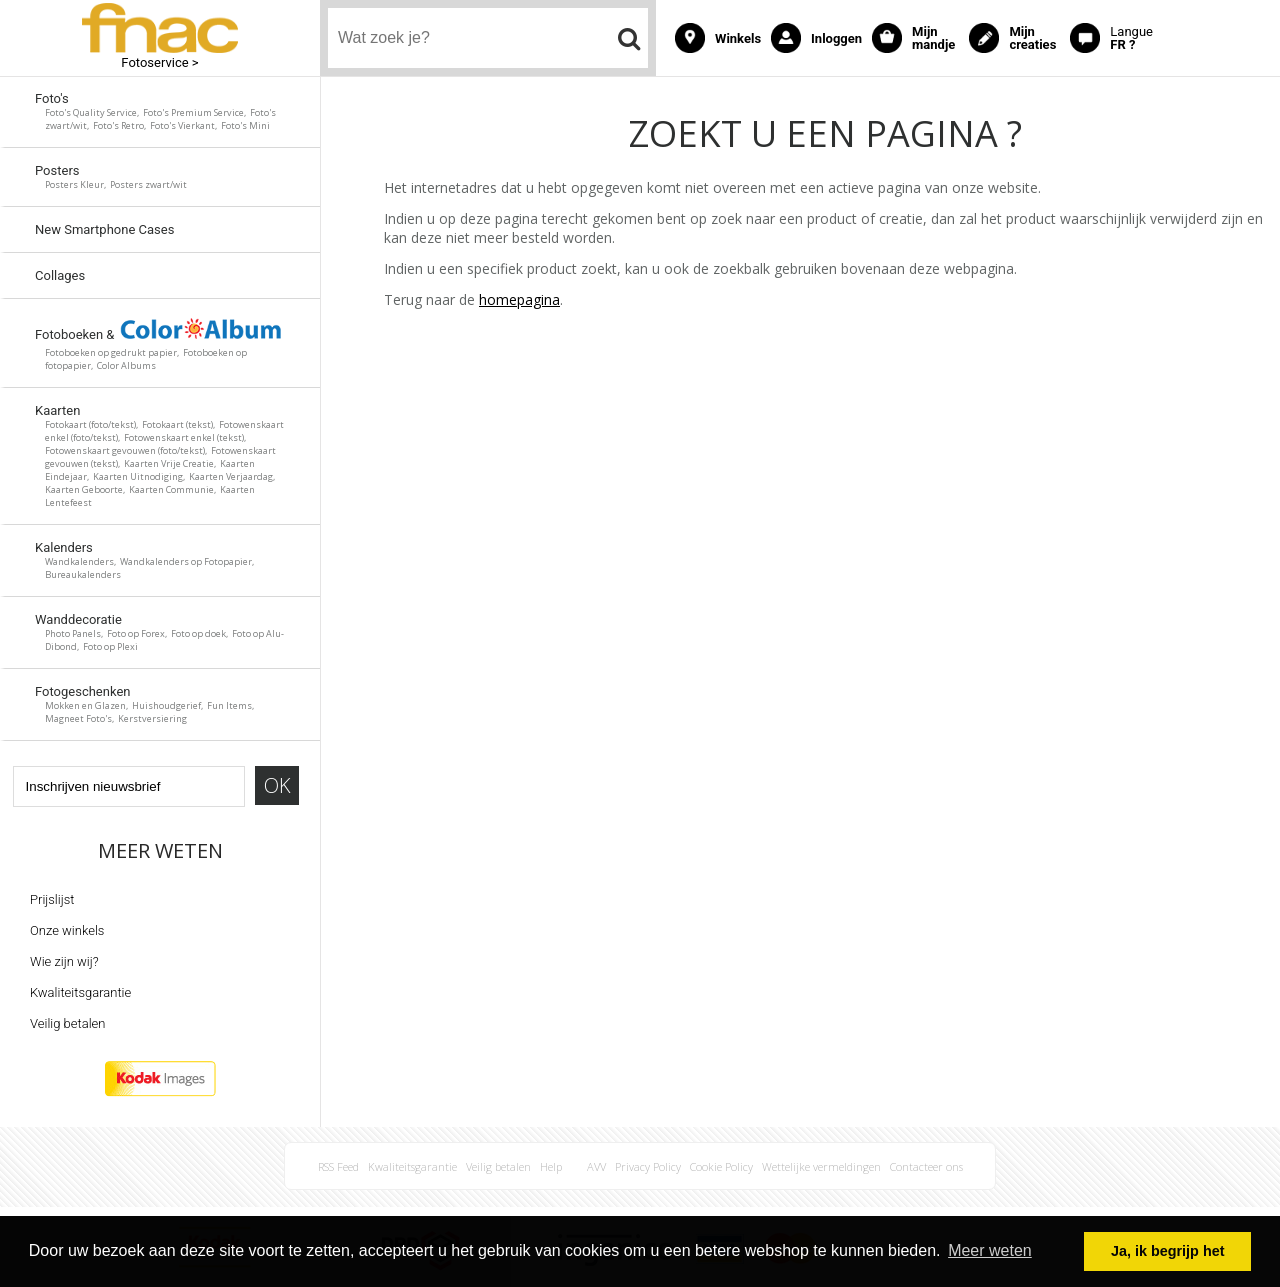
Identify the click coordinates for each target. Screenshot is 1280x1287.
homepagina (519, 299)
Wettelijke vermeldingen (821, 1166)
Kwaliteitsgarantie (80, 992)
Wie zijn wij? (64, 961)
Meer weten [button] (990, 1250)
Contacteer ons (926, 1166)
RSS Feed (338, 1166)
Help (551, 1166)
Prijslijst (52, 899)
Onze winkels (67, 930)
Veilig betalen (67, 1023)
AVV (596, 1166)
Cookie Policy (721, 1166)
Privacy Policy (648, 1166)
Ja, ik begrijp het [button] (1168, 1251)
